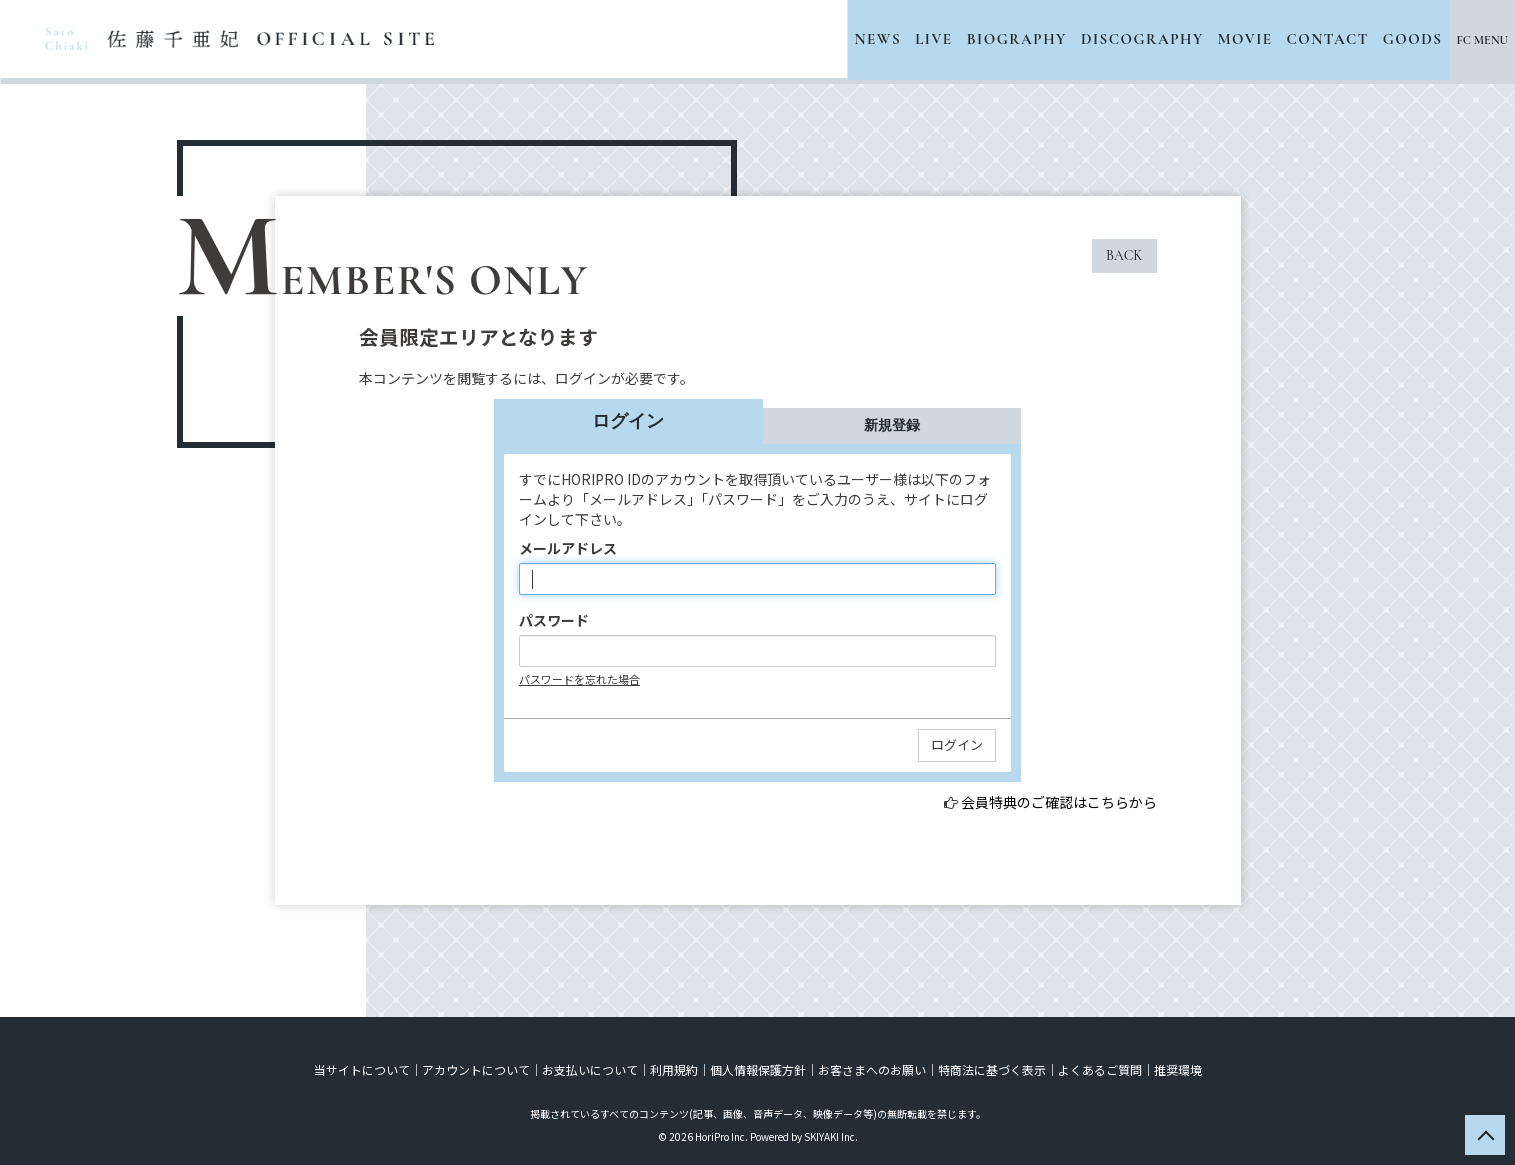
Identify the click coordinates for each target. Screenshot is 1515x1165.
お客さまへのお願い (872, 1069)
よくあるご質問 (1100, 1069)
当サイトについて (362, 1069)
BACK (1124, 255)
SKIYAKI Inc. (831, 1136)
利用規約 (674, 1069)
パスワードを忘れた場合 (579, 679)
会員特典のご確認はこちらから (1059, 802)
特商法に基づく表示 (992, 1069)
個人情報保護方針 (758, 1069)
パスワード (554, 620)
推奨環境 (1178, 1069)
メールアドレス (568, 548)
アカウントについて (476, 1069)
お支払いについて (590, 1069)
